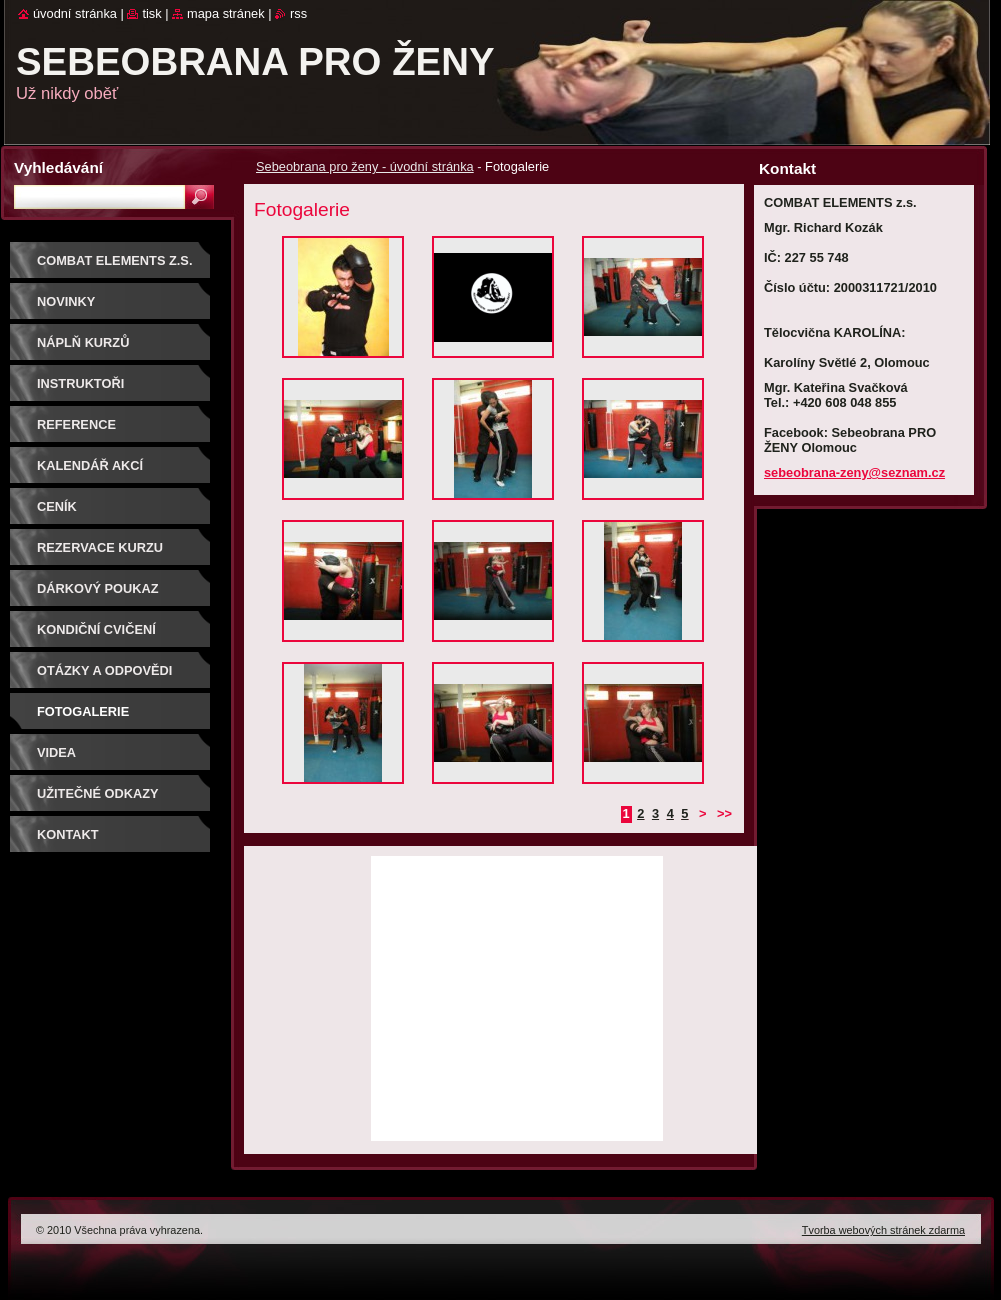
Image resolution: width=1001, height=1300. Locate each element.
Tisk (151, 13)
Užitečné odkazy (98, 793)
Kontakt (68, 834)
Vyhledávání (58, 167)
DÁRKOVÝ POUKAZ (98, 588)
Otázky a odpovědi (104, 670)
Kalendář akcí (90, 465)
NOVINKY (66, 301)
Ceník (57, 506)
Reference (76, 424)
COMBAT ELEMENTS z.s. (114, 260)
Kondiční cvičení (96, 629)
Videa (56, 752)
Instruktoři (80, 383)
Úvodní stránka (75, 13)
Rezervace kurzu (100, 547)
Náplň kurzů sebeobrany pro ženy (116, 349)
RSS (298, 13)
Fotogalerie (83, 711)
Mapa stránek (226, 13)
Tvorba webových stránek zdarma (883, 1230)
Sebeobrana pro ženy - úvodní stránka (365, 166)
